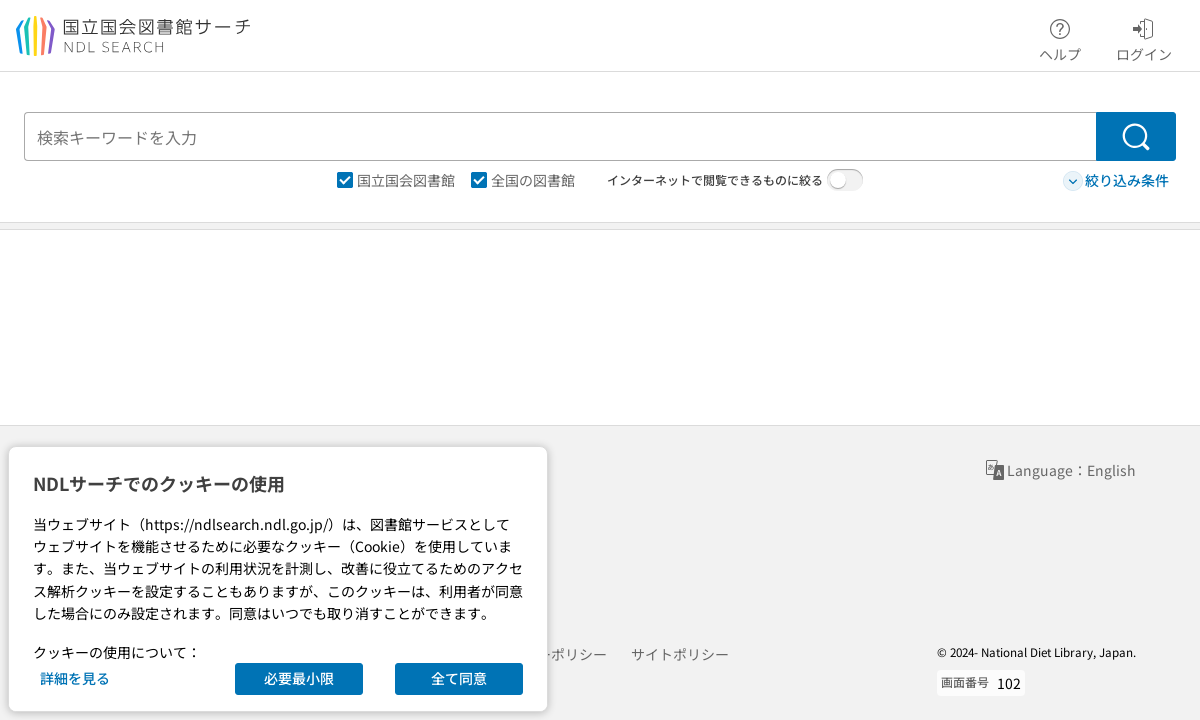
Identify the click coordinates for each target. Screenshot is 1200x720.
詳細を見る (75, 678)
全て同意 (459, 678)
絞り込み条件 (1116, 180)
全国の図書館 (523, 180)
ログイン (1144, 37)
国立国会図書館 (396, 180)
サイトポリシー (680, 654)
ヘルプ (1060, 37)
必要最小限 (299, 678)
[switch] (845, 180)
